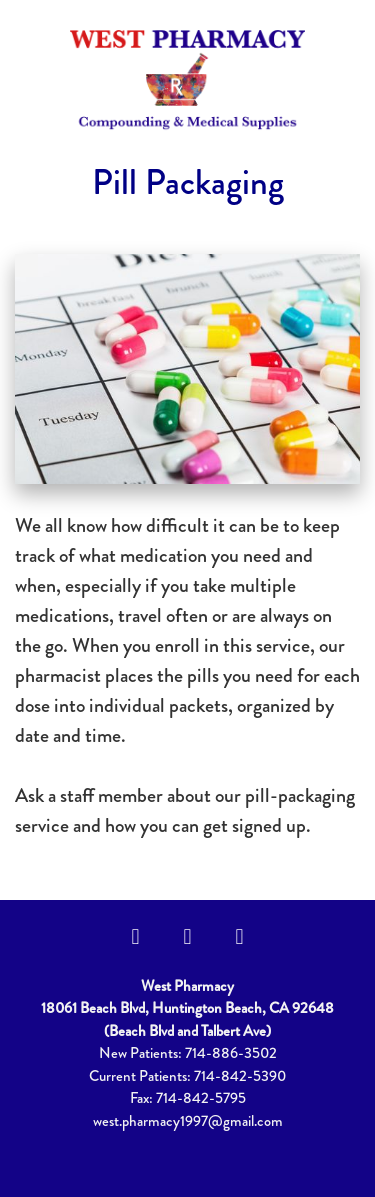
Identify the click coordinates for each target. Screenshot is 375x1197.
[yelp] (240, 936)
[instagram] (188, 936)
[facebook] (136, 936)
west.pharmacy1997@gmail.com (188, 1121)
